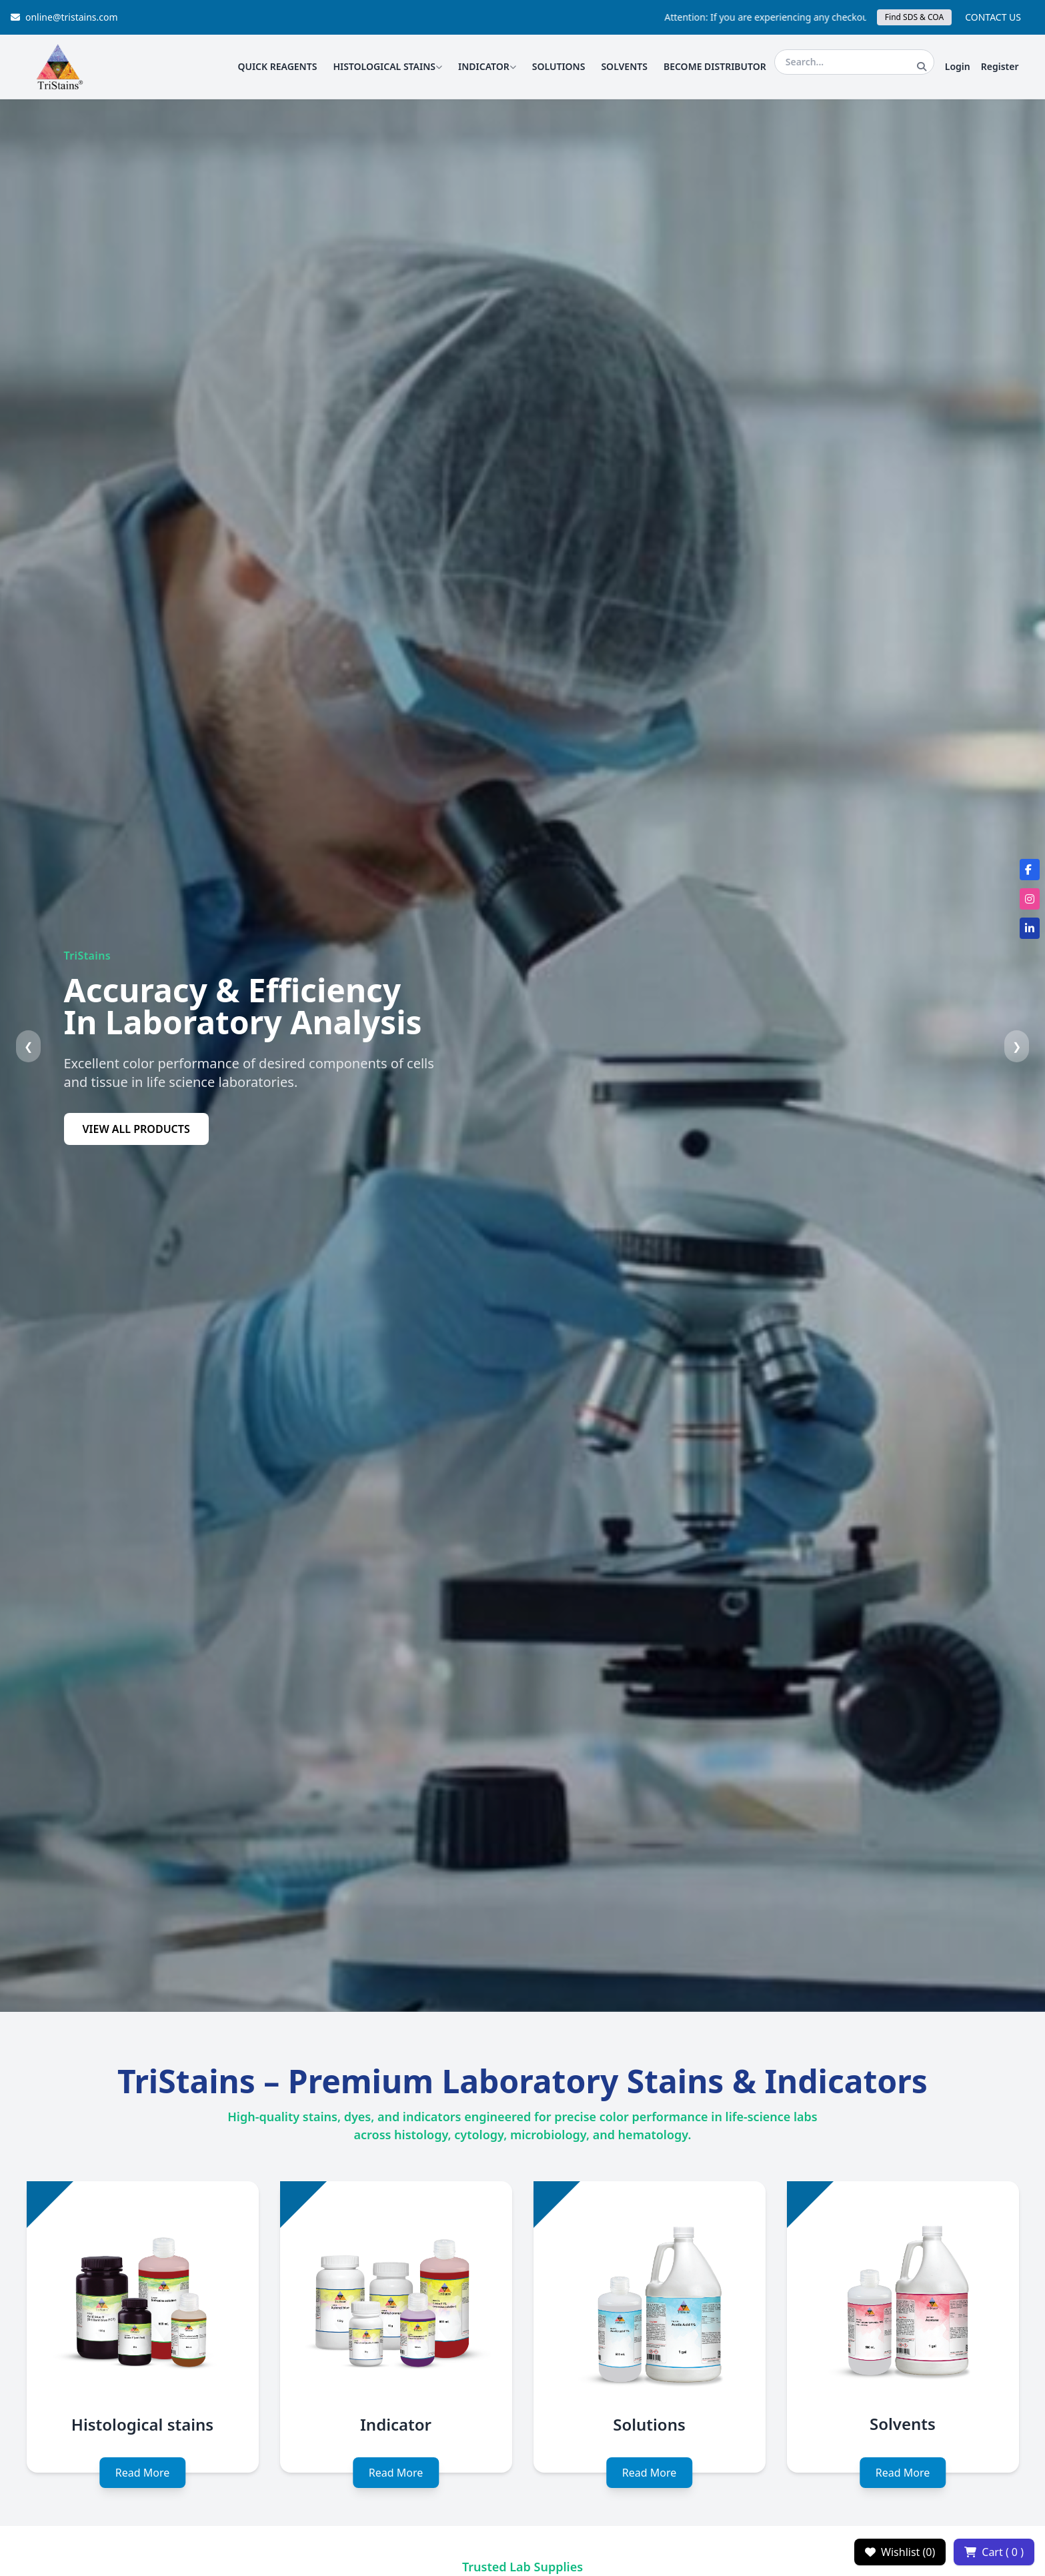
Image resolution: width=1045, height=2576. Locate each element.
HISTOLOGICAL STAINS (387, 66)
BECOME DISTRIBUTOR (715, 66)
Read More (142, 2472)
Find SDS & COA (914, 17)
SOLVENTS (624, 66)
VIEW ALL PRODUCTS (136, 1129)
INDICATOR (487, 66)
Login (957, 66)
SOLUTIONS (559, 66)
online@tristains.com (64, 17)
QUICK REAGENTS (277, 66)
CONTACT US (993, 17)
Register (1000, 66)
